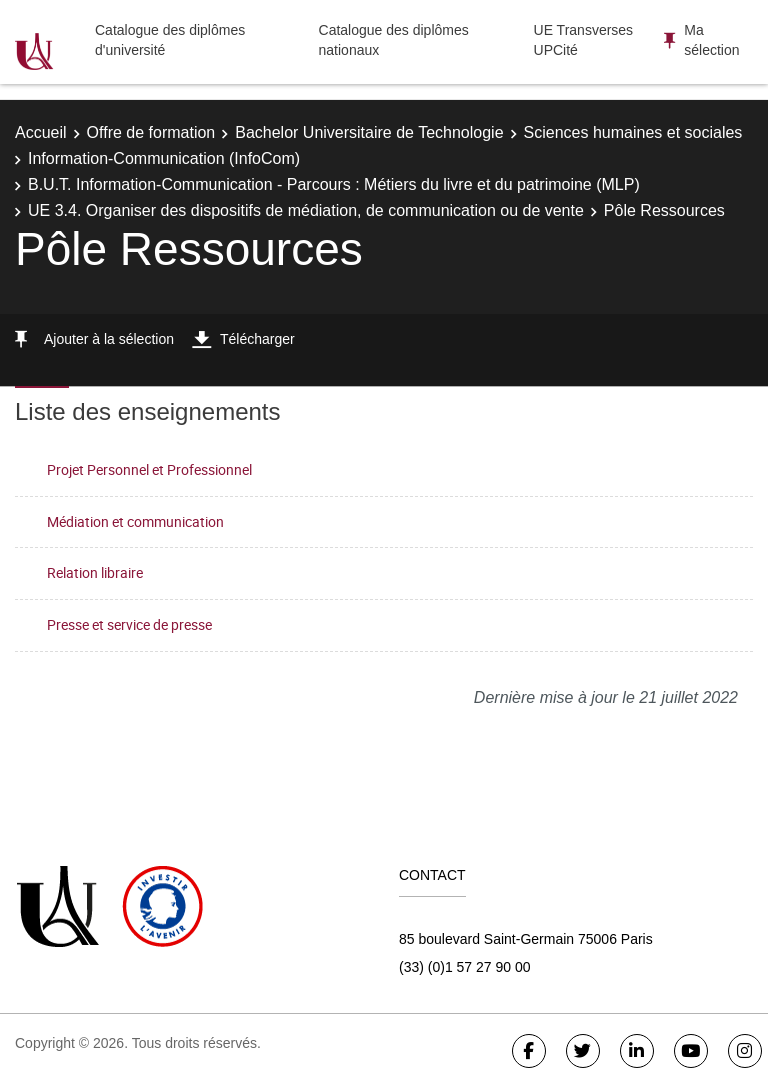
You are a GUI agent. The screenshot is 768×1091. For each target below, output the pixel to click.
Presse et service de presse (129, 624)
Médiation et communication (135, 521)
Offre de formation (151, 132)
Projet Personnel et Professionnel (149, 469)
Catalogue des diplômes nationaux (394, 40)
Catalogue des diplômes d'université (170, 40)
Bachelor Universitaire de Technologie (369, 132)
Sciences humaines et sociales (633, 132)
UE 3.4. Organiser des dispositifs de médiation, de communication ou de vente (306, 210)
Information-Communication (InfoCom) (164, 158)
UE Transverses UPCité (584, 40)
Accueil (41, 132)
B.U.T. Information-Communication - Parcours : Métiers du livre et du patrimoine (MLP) (334, 184)
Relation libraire (95, 572)
